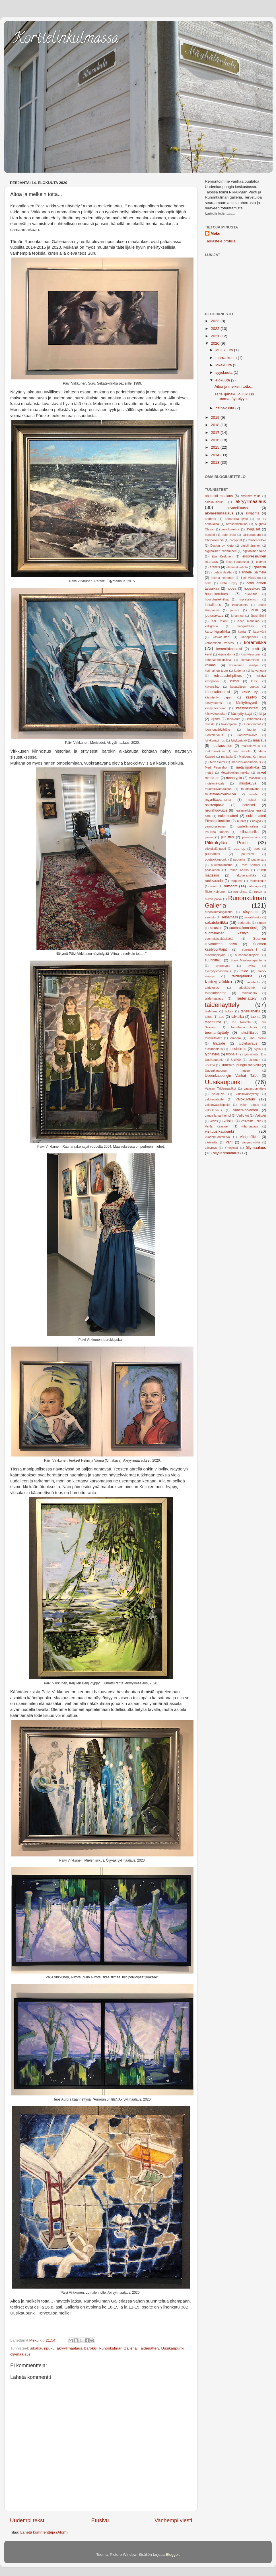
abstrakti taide (251, 496)
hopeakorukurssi (217, 594)
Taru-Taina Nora (243, 1027)
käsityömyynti (246, 703)
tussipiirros (238, 1049)
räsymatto (250, 912)
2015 (216, 447)
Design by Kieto (222, 545)
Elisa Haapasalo (237, 561)
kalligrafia (211, 626)
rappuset (236, 881)
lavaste (210, 724)
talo (221, 1017)
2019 (216, 417)
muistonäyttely (214, 783)
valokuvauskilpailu (217, 1104)
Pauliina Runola (216, 832)
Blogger (172, 2554)
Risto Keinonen (215, 891)
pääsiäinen (212, 870)
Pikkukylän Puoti (226, 842)
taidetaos (211, 1011)
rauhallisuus (258, 881)
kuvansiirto (212, 686)
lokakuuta (224, 365)
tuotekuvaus (247, 1043)
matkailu (226, 756)
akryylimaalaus (69, 2348)
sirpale (261, 922)
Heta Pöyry (229, 583)
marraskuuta (226, 358)
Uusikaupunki (172, 2348)
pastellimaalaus (247, 826)
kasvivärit (259, 631)
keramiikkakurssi (229, 649)
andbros (210, 518)
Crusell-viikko (257, 540)
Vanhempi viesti (173, 2520)
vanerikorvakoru (245, 1110)
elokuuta (223, 380)
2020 (216, 343)
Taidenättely (149, 2348)
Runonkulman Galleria (118, 2348)
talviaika (237, 1017)
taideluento (249, 993)
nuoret (241, 821)
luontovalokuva (247, 735)
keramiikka (255, 642)
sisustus (216, 928)
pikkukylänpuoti (215, 848)
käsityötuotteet (247, 708)
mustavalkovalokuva (220, 794)
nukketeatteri (228, 816)
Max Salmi (217, 762)
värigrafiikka (249, 1137)
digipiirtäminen (251, 545)
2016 (216, 440)
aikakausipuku (42, 2348)
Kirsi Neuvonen (250, 654)
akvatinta (252, 513)
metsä (209, 772)
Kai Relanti (219, 621)
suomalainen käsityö (226, 933)
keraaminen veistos (219, 643)
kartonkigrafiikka (217, 632)
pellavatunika (248, 832)
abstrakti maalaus (219, 496)
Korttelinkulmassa (66, 39)
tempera (235, 1038)
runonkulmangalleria (218, 912)
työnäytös (212, 1054)
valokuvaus (245, 1099)
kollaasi (211, 665)
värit (229, 1142)
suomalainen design (244, 928)
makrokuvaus (251, 745)
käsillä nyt (250, 692)
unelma (210, 1065)
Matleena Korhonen (252, 756)
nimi (208, 816)
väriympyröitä (251, 1142)
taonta (256, 1017)
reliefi (213, 886)
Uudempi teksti (28, 2520)
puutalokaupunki (216, 859)
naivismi (248, 805)
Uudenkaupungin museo (227, 1070)
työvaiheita (251, 1054)
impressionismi (249, 599)
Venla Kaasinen (217, 1126)
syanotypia (222, 965)
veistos (229, 1121)
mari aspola (241, 751)
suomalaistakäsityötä (219, 938)
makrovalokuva (215, 751)
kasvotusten (221, 637)
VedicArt (260, 1115)
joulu (254, 610)
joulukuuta (224, 350)
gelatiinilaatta (223, 572)
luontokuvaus (214, 735)
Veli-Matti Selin (251, 1121)
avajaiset (253, 529)
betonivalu (229, 534)
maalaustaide (222, 746)
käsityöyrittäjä (241, 714)
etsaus (215, 567)
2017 (216, 432)
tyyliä (257, 1049)
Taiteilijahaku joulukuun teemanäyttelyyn (234, 396)
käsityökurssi (214, 702)
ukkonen (254, 1059)
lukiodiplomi (229, 724)
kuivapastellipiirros (227, 676)
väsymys (211, 1147)
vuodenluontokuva (217, 1137)
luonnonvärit (252, 724)
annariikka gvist (236, 518)
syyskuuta (224, 372)
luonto (251, 729)
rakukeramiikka (246, 875)
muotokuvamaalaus (218, 788)
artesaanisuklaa (237, 524)
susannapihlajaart (247, 955)
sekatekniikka (216, 922)
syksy (252, 965)
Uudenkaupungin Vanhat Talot (231, 1076)
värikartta (211, 1142)
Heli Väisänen (251, 577)
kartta (242, 631)
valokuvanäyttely (247, 1094)
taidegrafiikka (218, 981)
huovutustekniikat (216, 599)
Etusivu (100, 2520)
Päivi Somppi (250, 865)
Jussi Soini (258, 615)
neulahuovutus (216, 810)
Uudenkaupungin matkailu (241, 1065)
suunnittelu (213, 960)
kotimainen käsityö (243, 665)
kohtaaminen (250, 659)
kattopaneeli (250, 637)
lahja (262, 714)
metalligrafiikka (247, 767)
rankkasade (214, 881)
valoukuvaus (213, 1110)
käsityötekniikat (215, 708)
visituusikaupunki (219, 1131)
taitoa (208, 1016)
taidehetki (252, 982)
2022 (216, 328)
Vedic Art (242, 1115)
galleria (260, 567)
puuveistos (258, 859)
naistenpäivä (214, 805)
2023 (216, 321)
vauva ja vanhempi (218, 1115)
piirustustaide (251, 837)
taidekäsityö (246, 987)
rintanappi (254, 886)
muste (254, 794)
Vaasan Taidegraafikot (220, 1088)
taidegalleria (242, 976)
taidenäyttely (222, 1004)
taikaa (229, 1011)
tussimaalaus (214, 1049)
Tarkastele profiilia (220, 241)
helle (208, 583)
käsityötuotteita (215, 713)
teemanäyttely (217, 1032)
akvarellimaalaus (219, 513)
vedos (214, 1121)
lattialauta (233, 719)
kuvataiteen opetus (244, 686)
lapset (215, 719)
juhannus (237, 615)
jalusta (234, 610)
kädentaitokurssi (217, 692)
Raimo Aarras (238, 870)
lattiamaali (254, 719)
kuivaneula (258, 670)
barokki (90, 2348)
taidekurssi (212, 987)
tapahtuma (213, 1022)
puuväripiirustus (221, 865)
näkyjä (256, 821)
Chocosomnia (214, 540)
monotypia (234, 778)
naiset (252, 799)
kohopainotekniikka (218, 659)
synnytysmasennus (218, 971)
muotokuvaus (250, 788)
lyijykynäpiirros (215, 740)
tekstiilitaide (249, 1033)
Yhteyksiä (231, 1147)
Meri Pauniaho (216, 767)
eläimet (261, 561)
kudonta (239, 670)
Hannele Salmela (252, 572)
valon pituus (249, 1104)
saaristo (210, 917)
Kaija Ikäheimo (249, 621)
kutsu (255, 681)
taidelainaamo (215, 993)
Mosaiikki (255, 778)
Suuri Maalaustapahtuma (248, 960)
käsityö (251, 697)
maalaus (259, 740)
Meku (216, 233)
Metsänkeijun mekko (235, 772)
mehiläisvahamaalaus (246, 762)
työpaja (231, 1054)
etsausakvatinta (237, 567)
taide (244, 971)
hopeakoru (252, 589)
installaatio (213, 605)
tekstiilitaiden (214, 1038)
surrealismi (249, 949)
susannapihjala (215, 955)
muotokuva (247, 783)
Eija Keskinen (222, 556)
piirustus (227, 837)
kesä (255, 649)
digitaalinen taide (254, 551)
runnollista (240, 891)
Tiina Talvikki (257, 1038)
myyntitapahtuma (218, 800)
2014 (216, 455)
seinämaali (229, 917)
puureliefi (247, 854)
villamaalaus (249, 1126)
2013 (216, 462)
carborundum (252, 534)
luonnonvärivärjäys (217, 729)
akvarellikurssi (237, 508)
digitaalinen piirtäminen (221, 551)
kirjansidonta (226, 654)
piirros (209, 837)
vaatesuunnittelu (255, 1088)
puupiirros (212, 854)
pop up (239, 849)
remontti (231, 886)
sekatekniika (252, 917)
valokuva (218, 1094)
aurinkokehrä (230, 529)
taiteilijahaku (250, 1011)
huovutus (251, 594)
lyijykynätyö (239, 740)
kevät (208, 654)
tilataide (219, 1043)
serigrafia (244, 922)
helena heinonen (222, 577)
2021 (216, 336)
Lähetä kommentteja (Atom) (44, 2532)
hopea (231, 589)
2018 (216, 425)
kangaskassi (246, 626)
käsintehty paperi (218, 697)
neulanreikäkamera (248, 810)
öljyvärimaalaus (226, 1153)
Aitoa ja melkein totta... (234, 386)
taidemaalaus (214, 998)
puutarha (239, 859)
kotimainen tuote (216, 670)
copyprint (236, 540)
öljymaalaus (20, 2354)
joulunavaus (214, 616)
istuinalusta (240, 604)
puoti (257, 848)
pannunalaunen (215, 826)
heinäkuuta (225, 408)
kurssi (234, 681)
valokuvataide (214, 1099)
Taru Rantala (241, 1022)
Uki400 (236, 1059)
